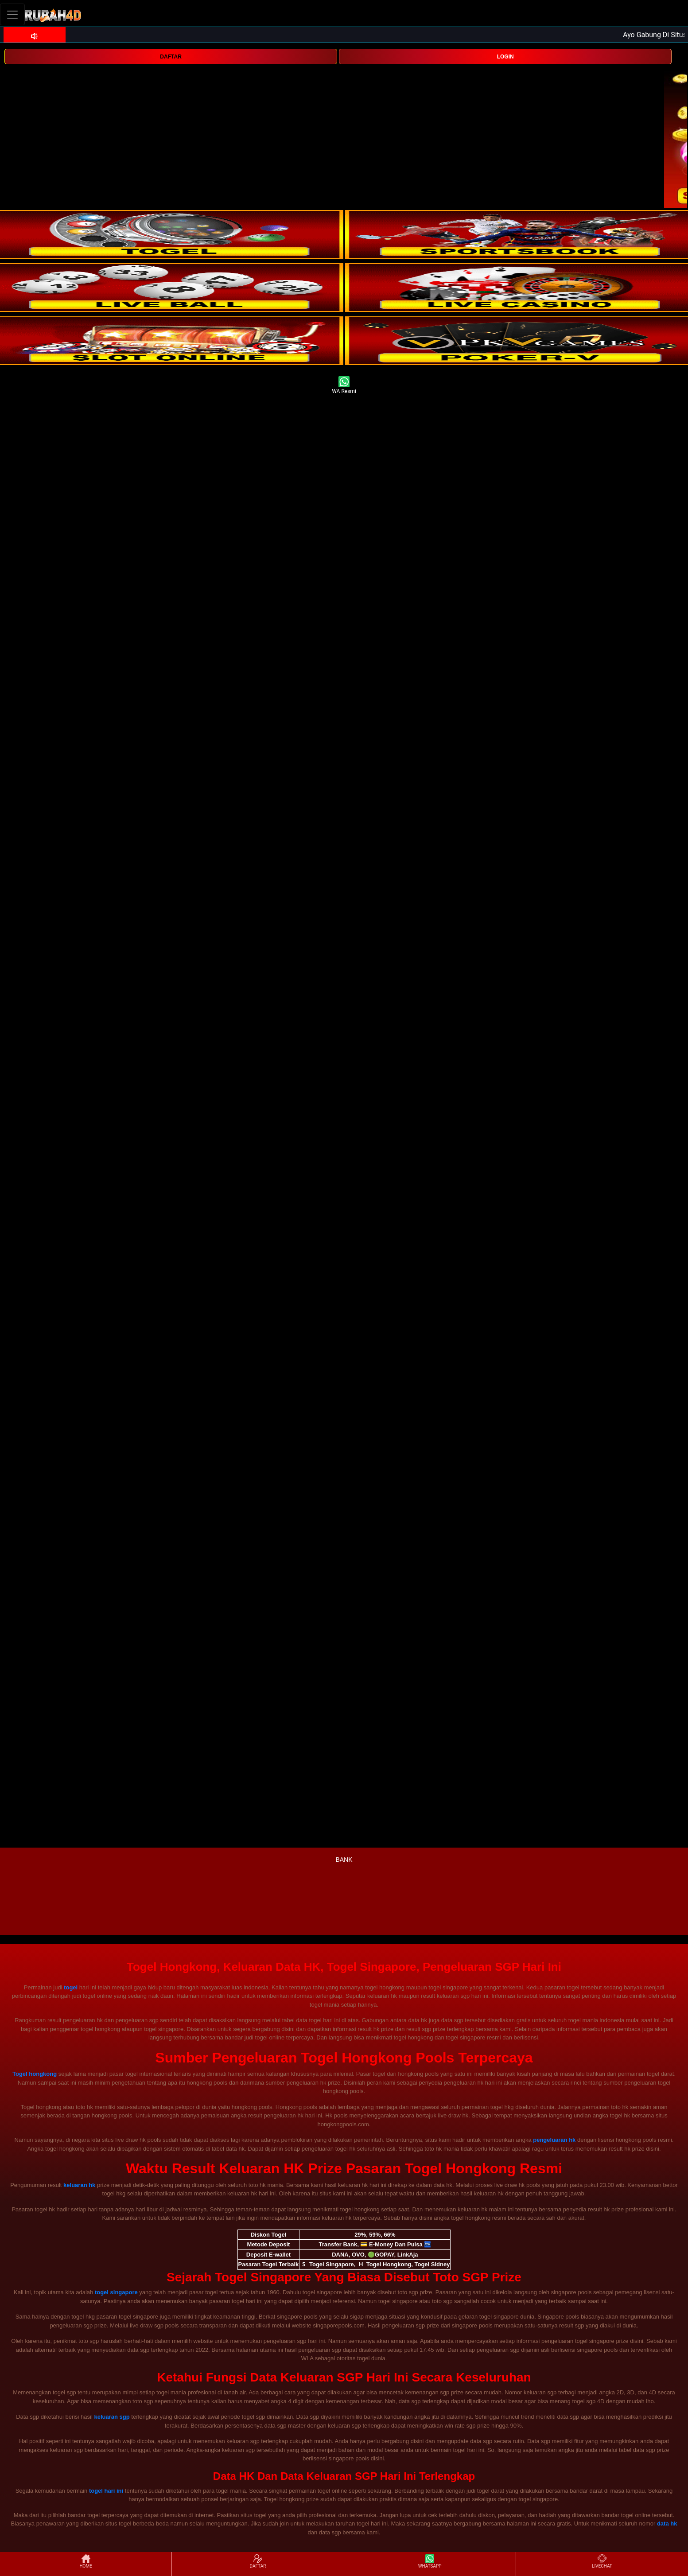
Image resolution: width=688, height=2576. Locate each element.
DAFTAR (170, 57)
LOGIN (505, 57)
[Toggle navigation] (12, 14)
